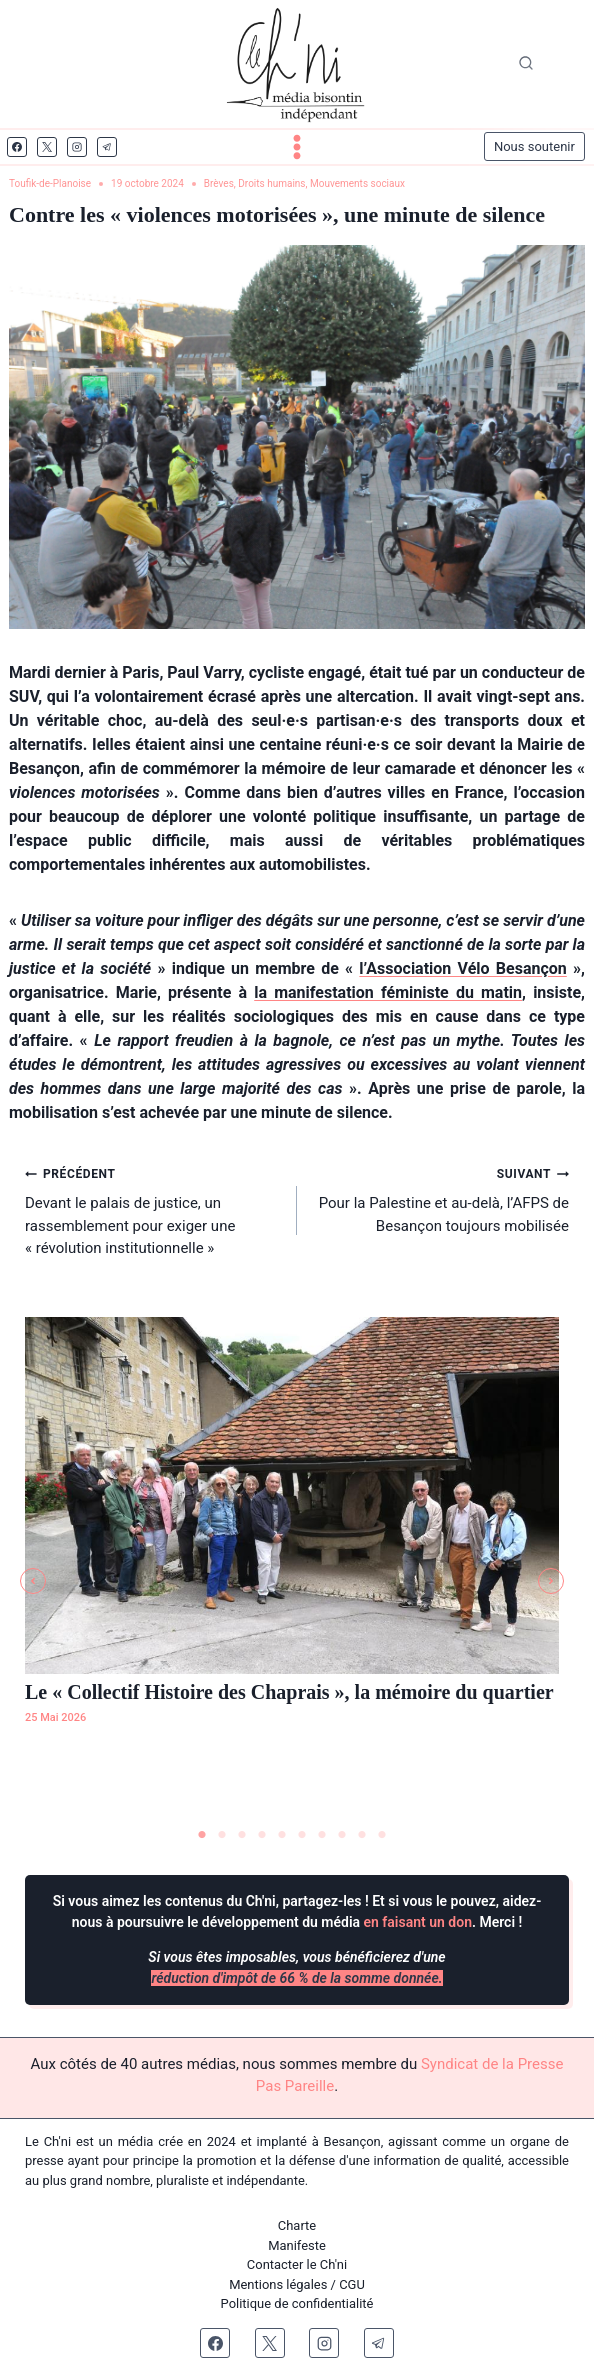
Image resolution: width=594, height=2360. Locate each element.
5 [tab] (282, 1835)
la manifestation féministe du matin (388, 992)
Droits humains (271, 183)
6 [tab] (302, 1835)
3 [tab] (242, 1835)
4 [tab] (262, 1835)
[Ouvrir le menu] (297, 147)
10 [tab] (382, 1835)
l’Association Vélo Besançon (462, 968)
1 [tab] (202, 1835)
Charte (297, 2225)
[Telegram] (107, 147)
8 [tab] (342, 1835)
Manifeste (297, 2245)
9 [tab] (362, 1835)
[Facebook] (17, 147)
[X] (47, 147)
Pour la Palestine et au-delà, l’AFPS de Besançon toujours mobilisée (440, 1198)
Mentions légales (278, 2284)
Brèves (219, 183)
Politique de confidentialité (297, 2303)
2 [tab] (222, 1835)
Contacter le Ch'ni (297, 2264)
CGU (352, 2284)
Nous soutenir (534, 146)
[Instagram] (77, 147)
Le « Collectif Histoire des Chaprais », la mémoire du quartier (289, 1692)
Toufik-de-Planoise (50, 183)
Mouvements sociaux (357, 183)
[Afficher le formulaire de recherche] (526, 64)
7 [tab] (322, 1835)
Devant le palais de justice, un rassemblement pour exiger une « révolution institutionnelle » (153, 1209)
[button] (33, 1581)
